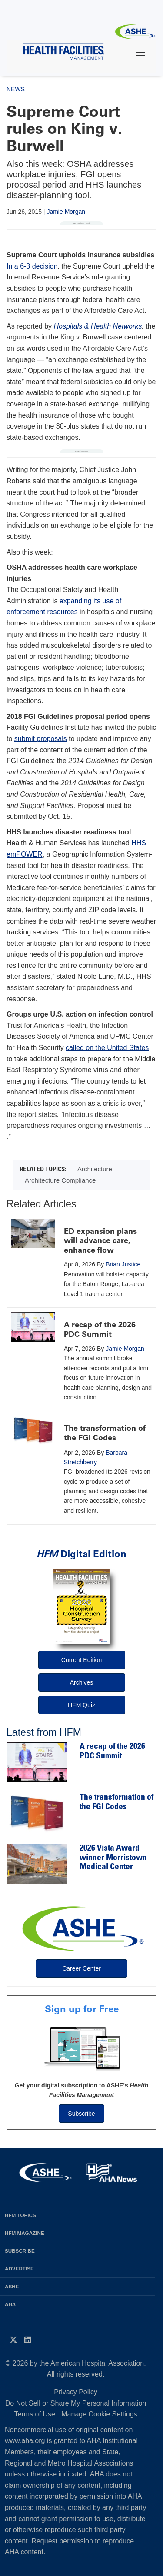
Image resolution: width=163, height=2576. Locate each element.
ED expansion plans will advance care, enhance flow (100, 1241)
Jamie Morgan (66, 211)
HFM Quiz (81, 1705)
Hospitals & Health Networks (98, 326)
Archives (81, 1682)
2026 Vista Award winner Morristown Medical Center (113, 1858)
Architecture (94, 1169)
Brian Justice (123, 1264)
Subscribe (81, 2113)
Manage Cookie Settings (99, 2414)
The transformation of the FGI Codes (105, 1433)
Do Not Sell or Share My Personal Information (75, 2403)
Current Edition (81, 1659)
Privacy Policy (75, 2392)
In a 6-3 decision (32, 266)
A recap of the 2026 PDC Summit (100, 1329)
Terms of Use (34, 2414)
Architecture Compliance (60, 1180)
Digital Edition (81, 1554)
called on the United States (107, 1047)
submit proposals (40, 738)
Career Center (81, 1968)
